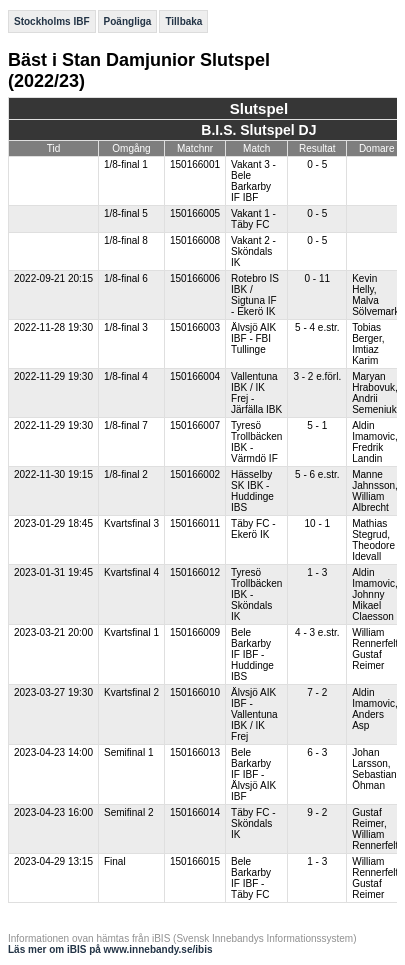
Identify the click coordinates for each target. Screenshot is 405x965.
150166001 (195, 164)
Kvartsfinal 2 (131, 692)
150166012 (195, 572)
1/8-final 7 (126, 425)
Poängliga (128, 21)
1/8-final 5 (126, 213)
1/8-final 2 (126, 474)
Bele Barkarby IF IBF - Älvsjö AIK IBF (253, 774)
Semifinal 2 (128, 812)
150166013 (195, 752)
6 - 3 (317, 752)
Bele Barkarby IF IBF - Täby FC (251, 878)
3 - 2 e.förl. (317, 376)
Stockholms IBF (52, 21)
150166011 (195, 523)
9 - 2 (317, 812)
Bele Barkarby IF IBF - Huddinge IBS (252, 654)
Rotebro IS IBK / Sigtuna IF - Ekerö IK (255, 295)
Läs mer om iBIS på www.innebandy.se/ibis (110, 949)
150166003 (195, 327)
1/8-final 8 (126, 240)
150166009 (195, 632)
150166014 (195, 812)
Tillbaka (183, 21)
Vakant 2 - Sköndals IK (253, 251)
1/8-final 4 (126, 376)
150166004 (195, 376)
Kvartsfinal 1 (131, 632)
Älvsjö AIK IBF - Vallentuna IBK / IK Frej (254, 714)
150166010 (195, 692)
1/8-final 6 (126, 278)
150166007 (195, 425)
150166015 (195, 861)
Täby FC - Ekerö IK (253, 529)
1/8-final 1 (126, 164)
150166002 (195, 474)
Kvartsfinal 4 (131, 572)
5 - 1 (317, 425)
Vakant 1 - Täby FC (253, 219)
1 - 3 (317, 572)
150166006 (195, 278)
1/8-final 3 (126, 327)
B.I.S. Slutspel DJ (258, 130)
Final (115, 861)
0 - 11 (318, 278)
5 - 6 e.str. (317, 474)
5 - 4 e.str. (317, 327)
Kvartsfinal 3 (131, 523)
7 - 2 (317, 692)
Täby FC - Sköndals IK (253, 823)
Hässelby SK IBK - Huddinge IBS (252, 491)
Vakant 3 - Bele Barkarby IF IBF (253, 181)
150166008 (195, 240)
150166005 (195, 213)
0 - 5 (317, 164)
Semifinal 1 (128, 752)
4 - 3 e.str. (317, 632)
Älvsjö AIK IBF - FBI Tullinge (253, 338)
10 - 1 (318, 523)
